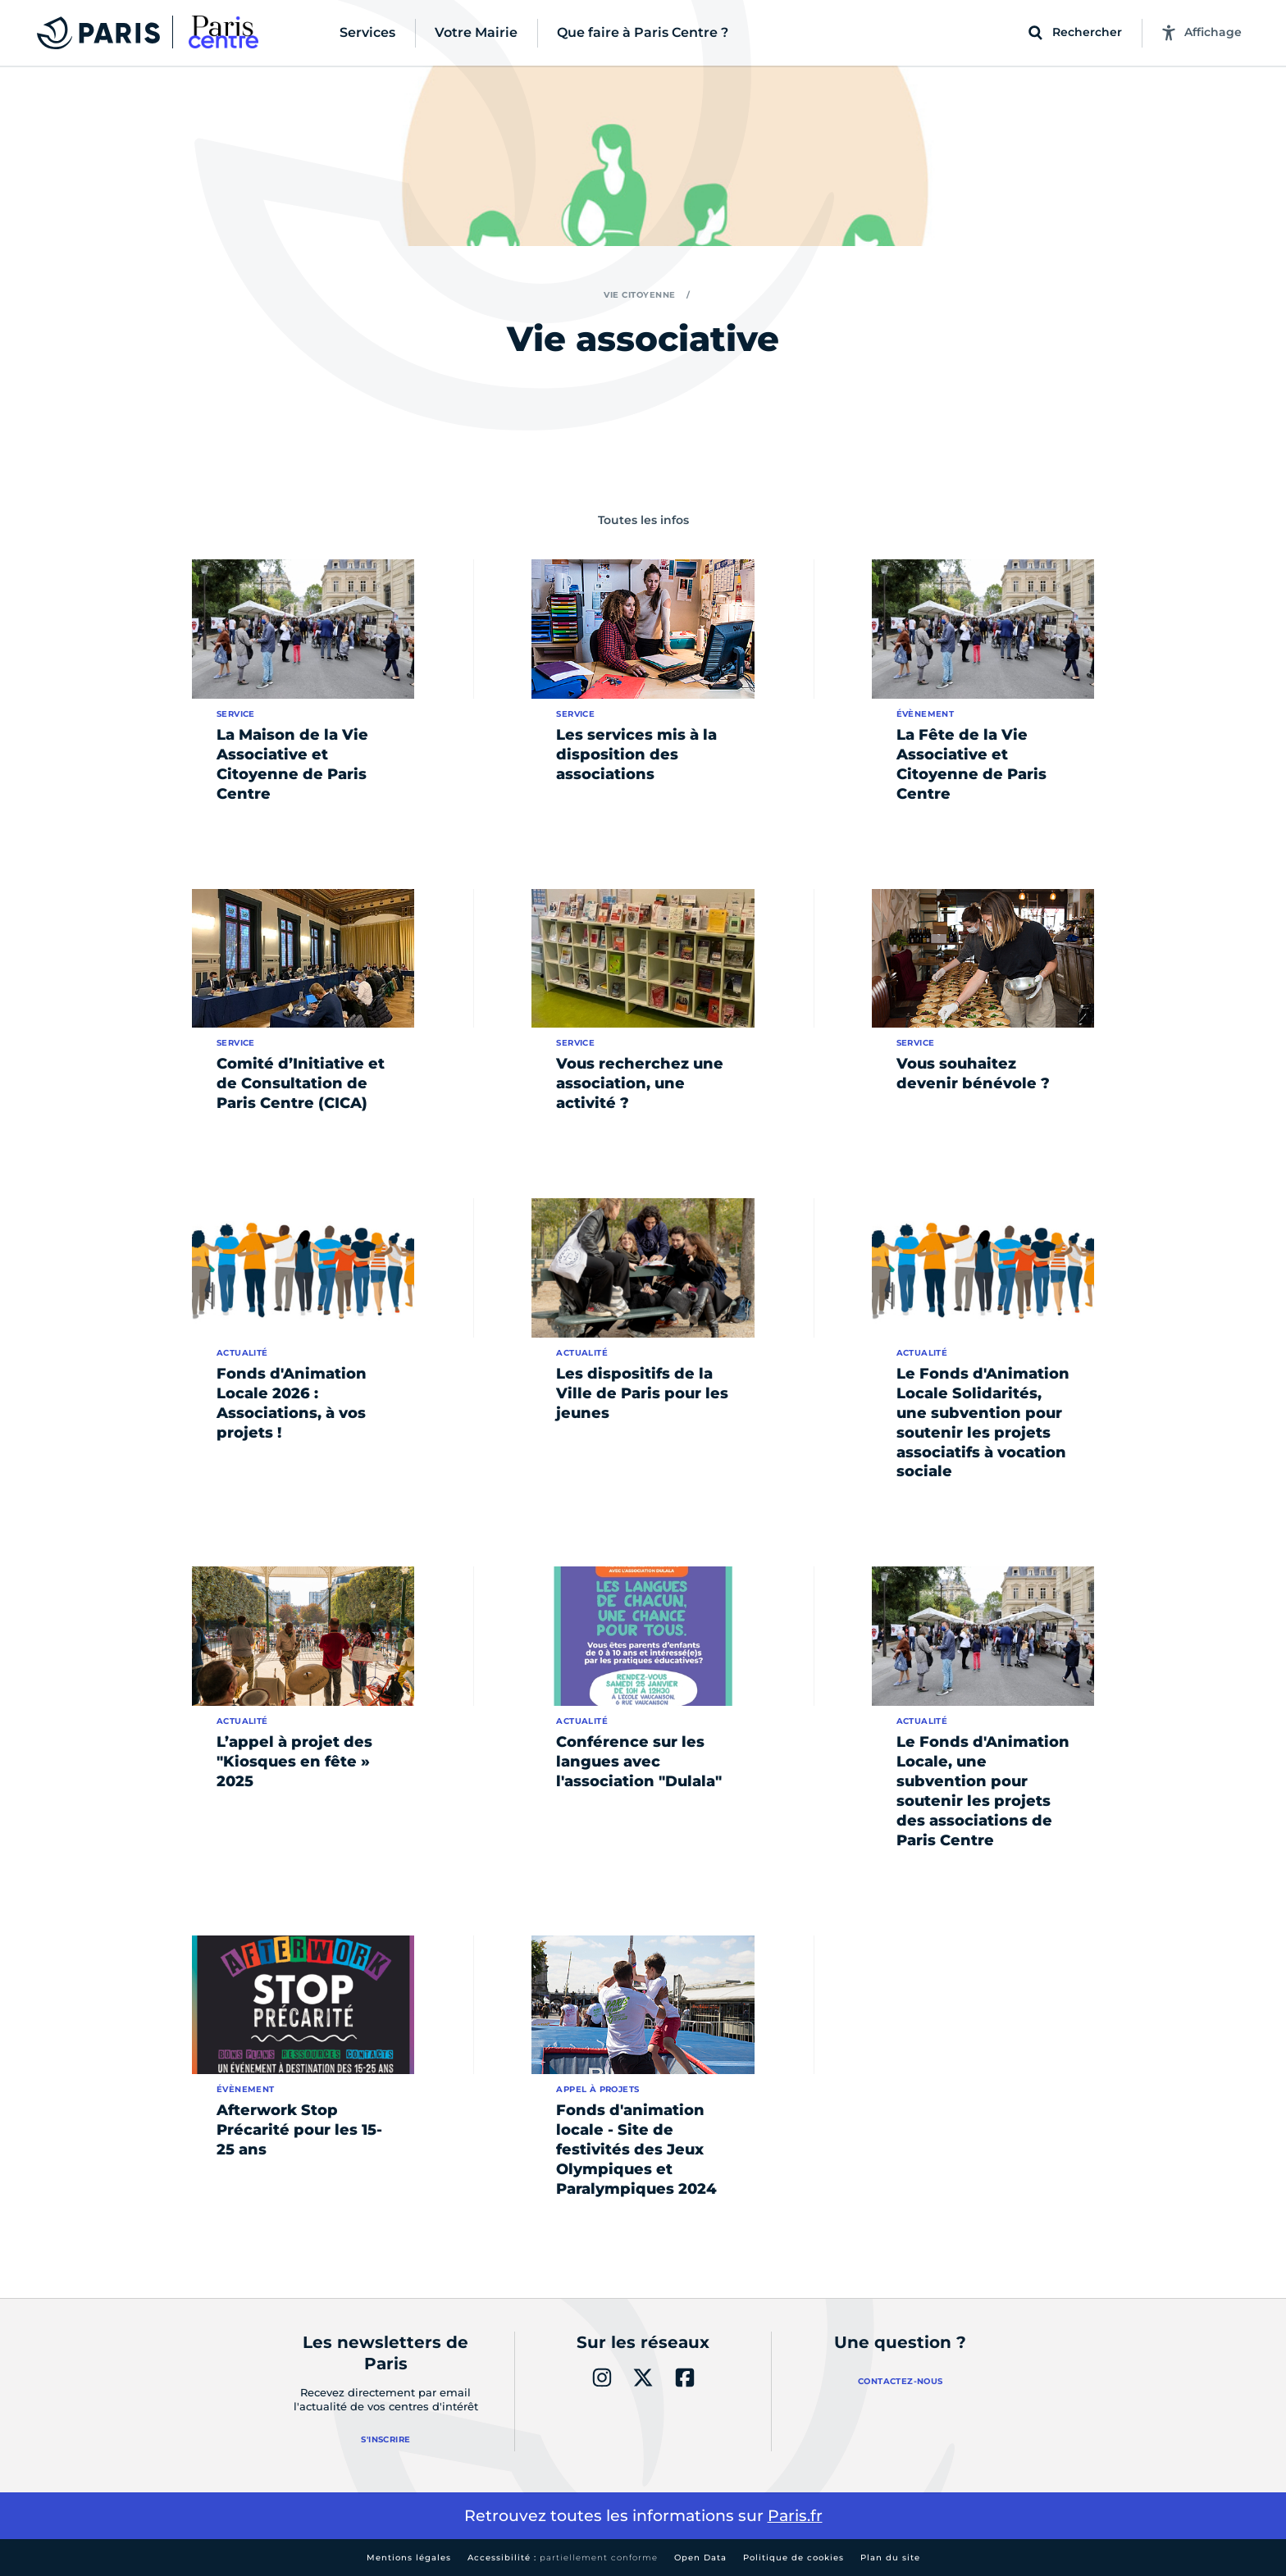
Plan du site (890, 2557)
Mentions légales (409, 2557)
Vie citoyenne (640, 295)
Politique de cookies (793, 2557)
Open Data (700, 2557)
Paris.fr (795, 2515)
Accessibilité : (562, 2557)
